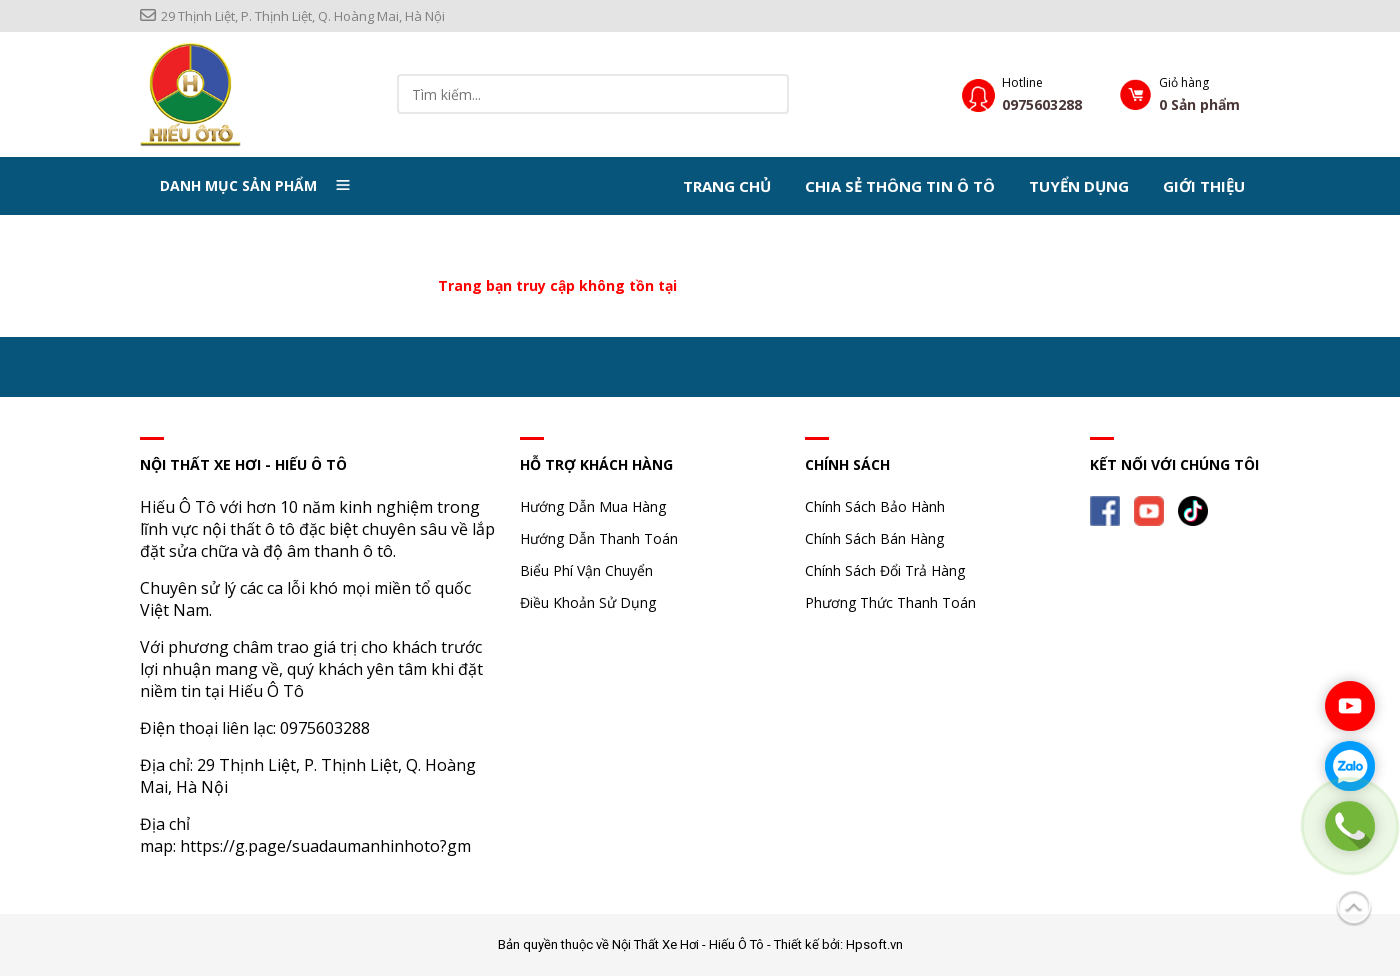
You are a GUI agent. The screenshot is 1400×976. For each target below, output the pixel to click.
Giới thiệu (1204, 186)
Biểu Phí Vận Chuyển (586, 570)
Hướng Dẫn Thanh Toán (599, 538)
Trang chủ (727, 186)
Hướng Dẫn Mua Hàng (593, 506)
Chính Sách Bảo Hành (875, 506)
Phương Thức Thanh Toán (890, 602)
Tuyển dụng (1079, 186)
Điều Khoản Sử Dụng (588, 602)
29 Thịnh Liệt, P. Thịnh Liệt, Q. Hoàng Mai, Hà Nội (292, 16)
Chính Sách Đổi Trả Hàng (885, 570)
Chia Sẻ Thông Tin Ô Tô (900, 186)
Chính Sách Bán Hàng (874, 538)
